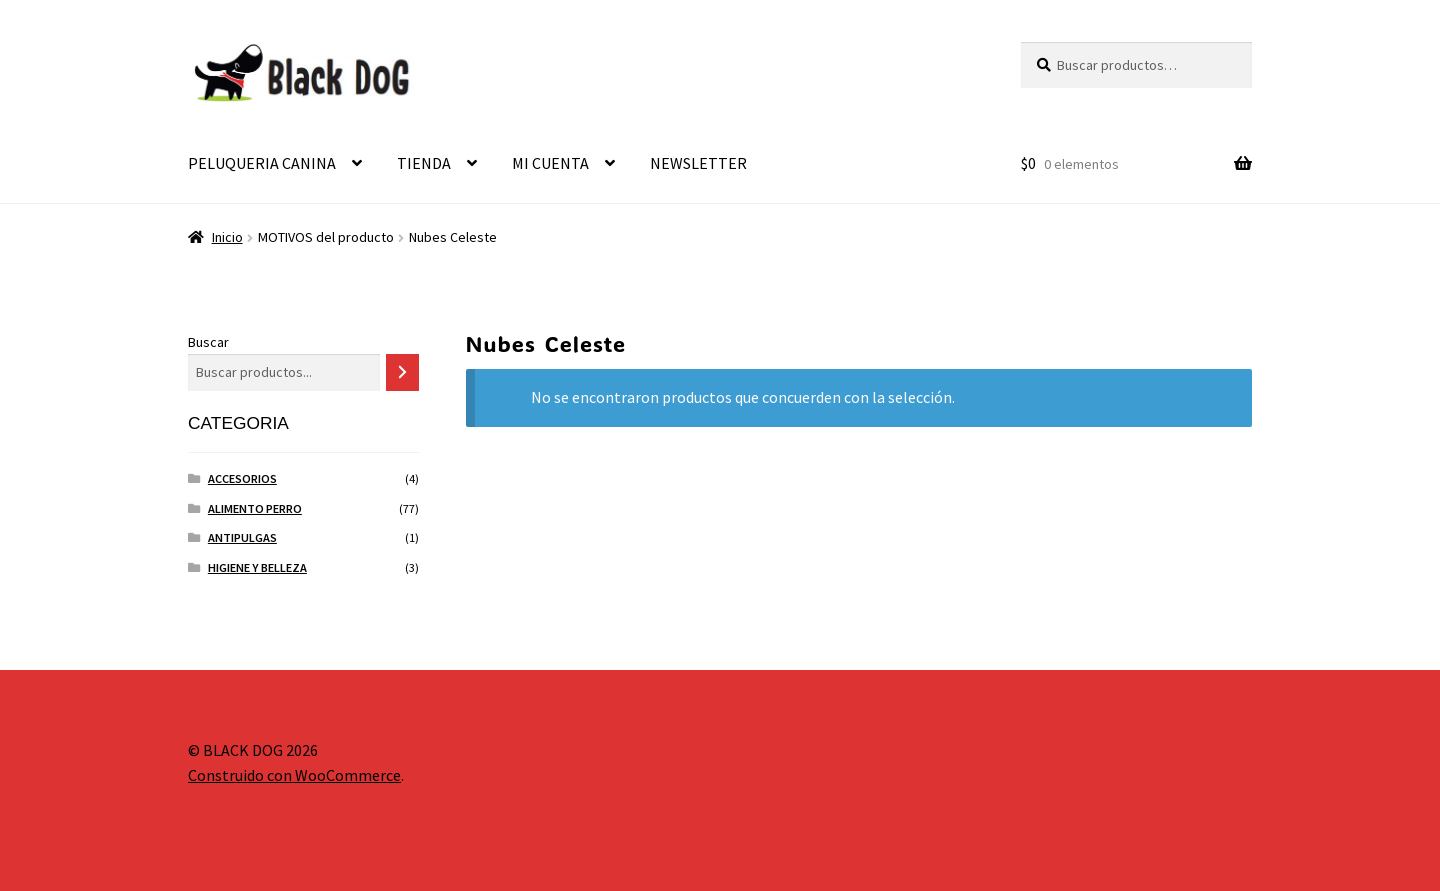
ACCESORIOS (242, 478)
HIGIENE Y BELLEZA (257, 567)
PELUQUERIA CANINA (262, 163)
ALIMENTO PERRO (255, 508)
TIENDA (424, 163)
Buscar (208, 342)
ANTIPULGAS (242, 537)
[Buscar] (402, 372)
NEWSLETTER (698, 163)
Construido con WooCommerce (294, 775)
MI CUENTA (550, 163)
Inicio (227, 237)
